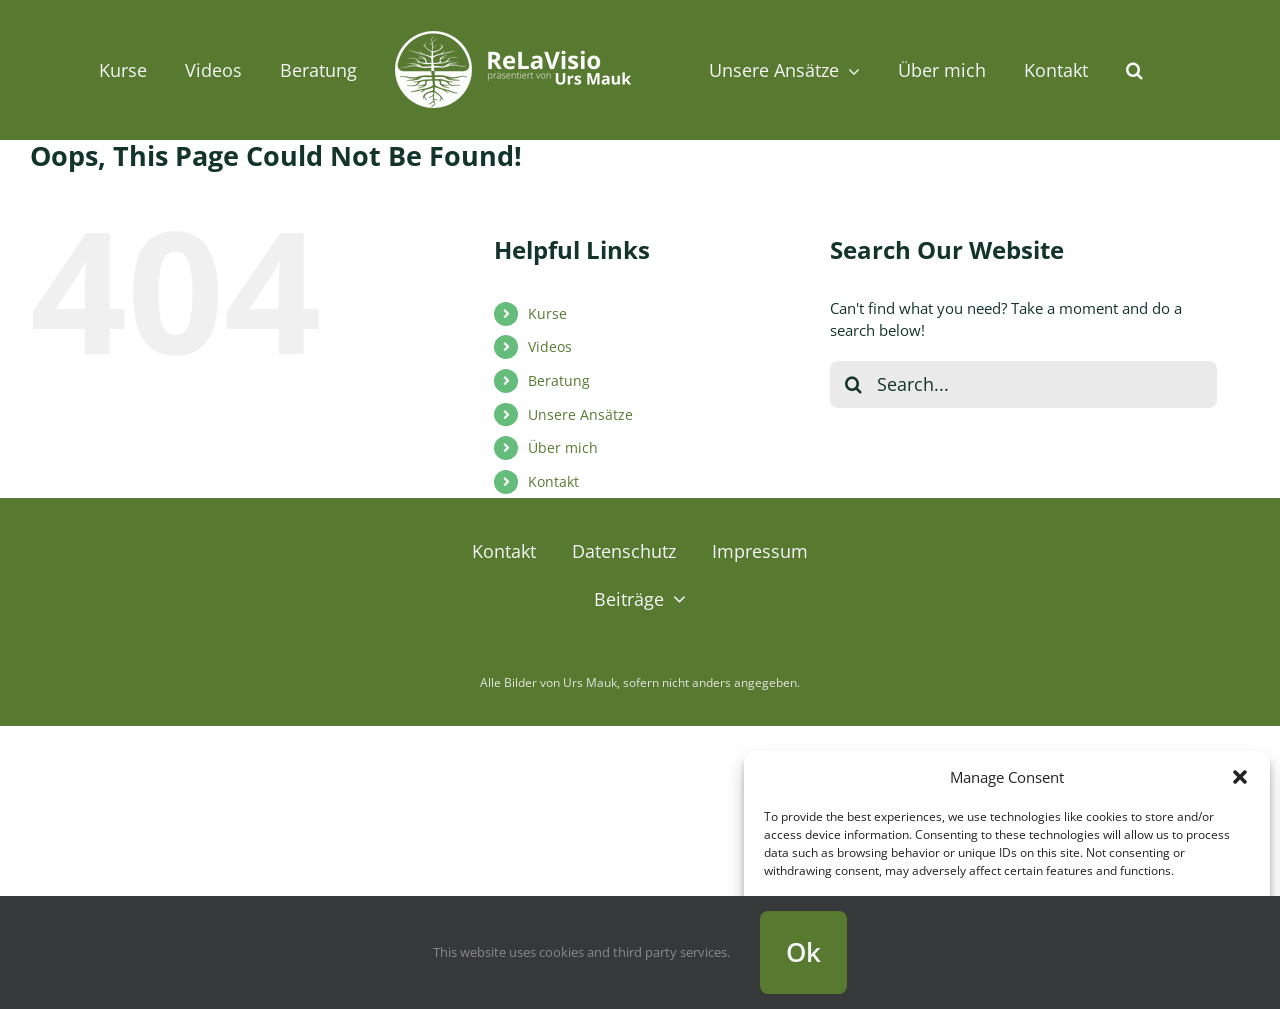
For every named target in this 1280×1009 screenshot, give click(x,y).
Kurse (547, 313)
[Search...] (1023, 384)
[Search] (853, 384)
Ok (803, 952)
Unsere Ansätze (580, 414)
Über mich (563, 447)
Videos (550, 346)
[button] (1240, 777)
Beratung (559, 380)
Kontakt (553, 481)
